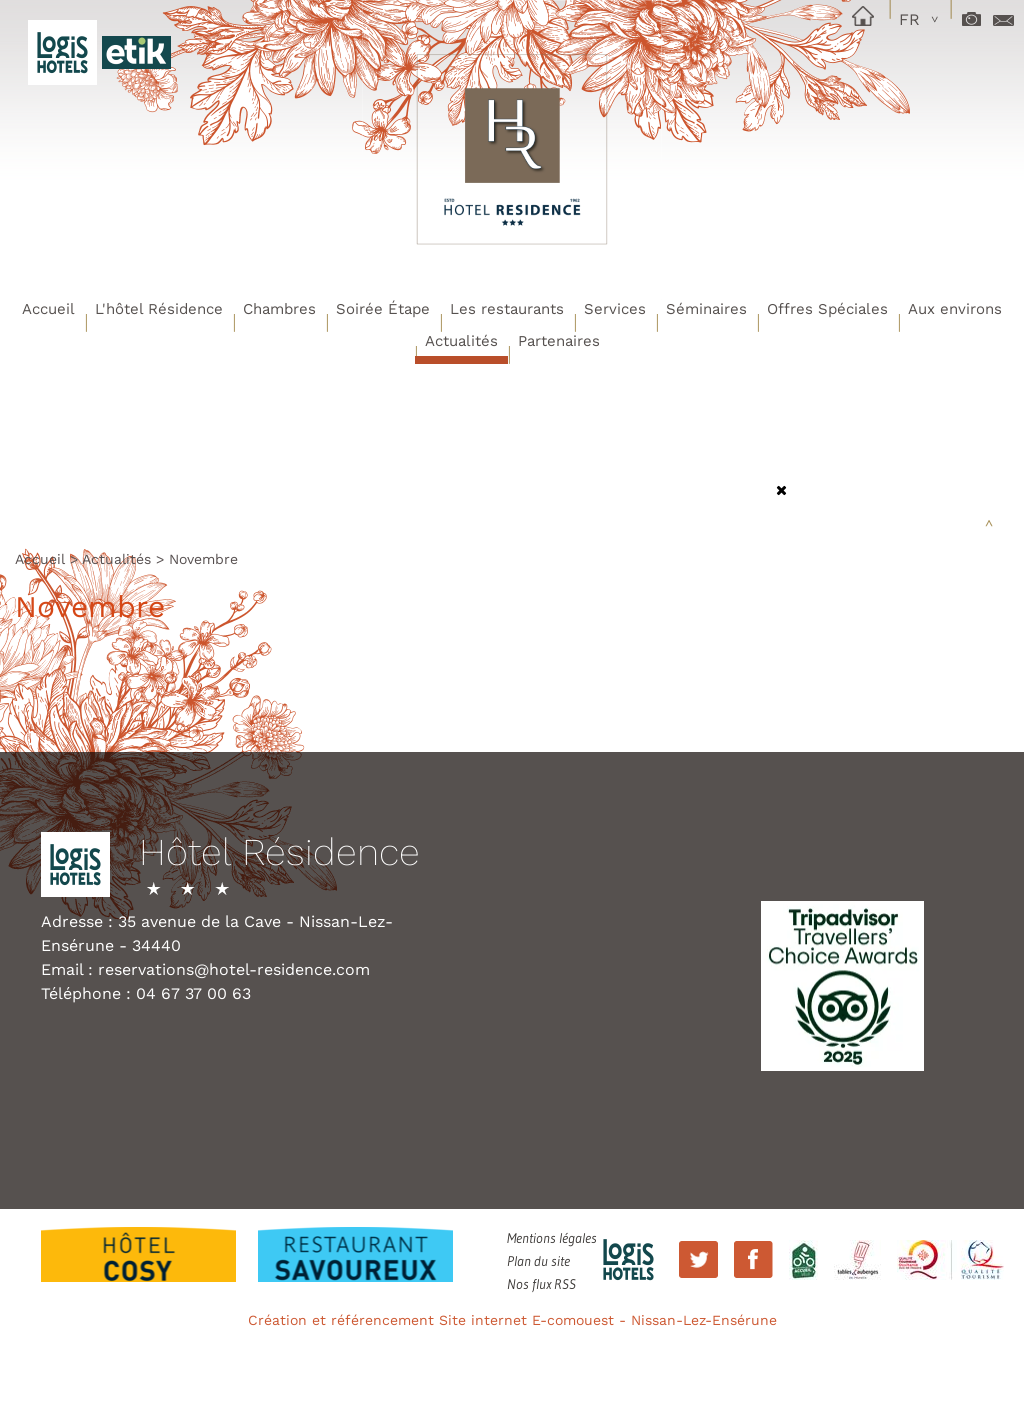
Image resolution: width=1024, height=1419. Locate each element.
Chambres (279, 309)
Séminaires (706, 309)
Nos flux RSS (541, 1284)
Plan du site (538, 1261)
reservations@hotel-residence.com (234, 969)
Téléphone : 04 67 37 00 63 (146, 993)
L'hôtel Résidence (159, 309)
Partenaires (559, 341)
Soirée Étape (383, 309)
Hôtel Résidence (279, 853)
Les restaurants (507, 309)
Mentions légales (552, 1238)
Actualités (461, 341)
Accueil (48, 309)
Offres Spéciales (827, 309)
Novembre (203, 559)
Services (615, 309)
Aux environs (955, 309)
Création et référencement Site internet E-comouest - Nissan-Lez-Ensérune (512, 1320)
